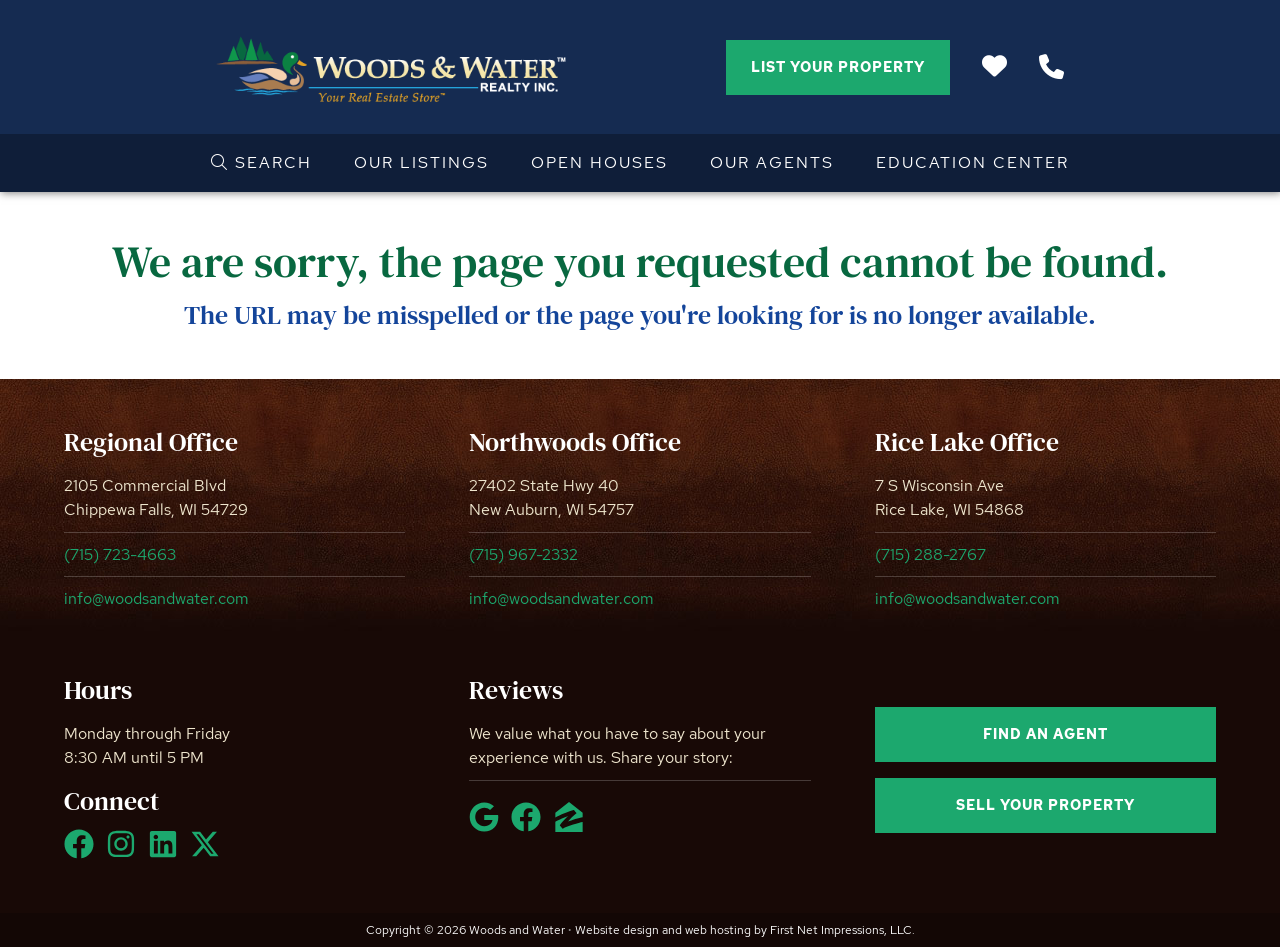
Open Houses (599, 162)
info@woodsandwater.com (156, 598)
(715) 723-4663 (120, 554)
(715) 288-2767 (930, 554)
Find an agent (1045, 734)
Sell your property (1045, 805)
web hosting (718, 930)
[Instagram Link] (125, 853)
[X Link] (209, 853)
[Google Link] (488, 826)
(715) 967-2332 (523, 554)
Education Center (972, 162)
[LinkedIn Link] (167, 853)
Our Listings (421, 162)
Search (261, 162)
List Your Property (838, 67)
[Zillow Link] (573, 826)
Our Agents (772, 162)
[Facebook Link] (83, 853)
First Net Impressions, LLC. (842, 930)
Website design (617, 930)
